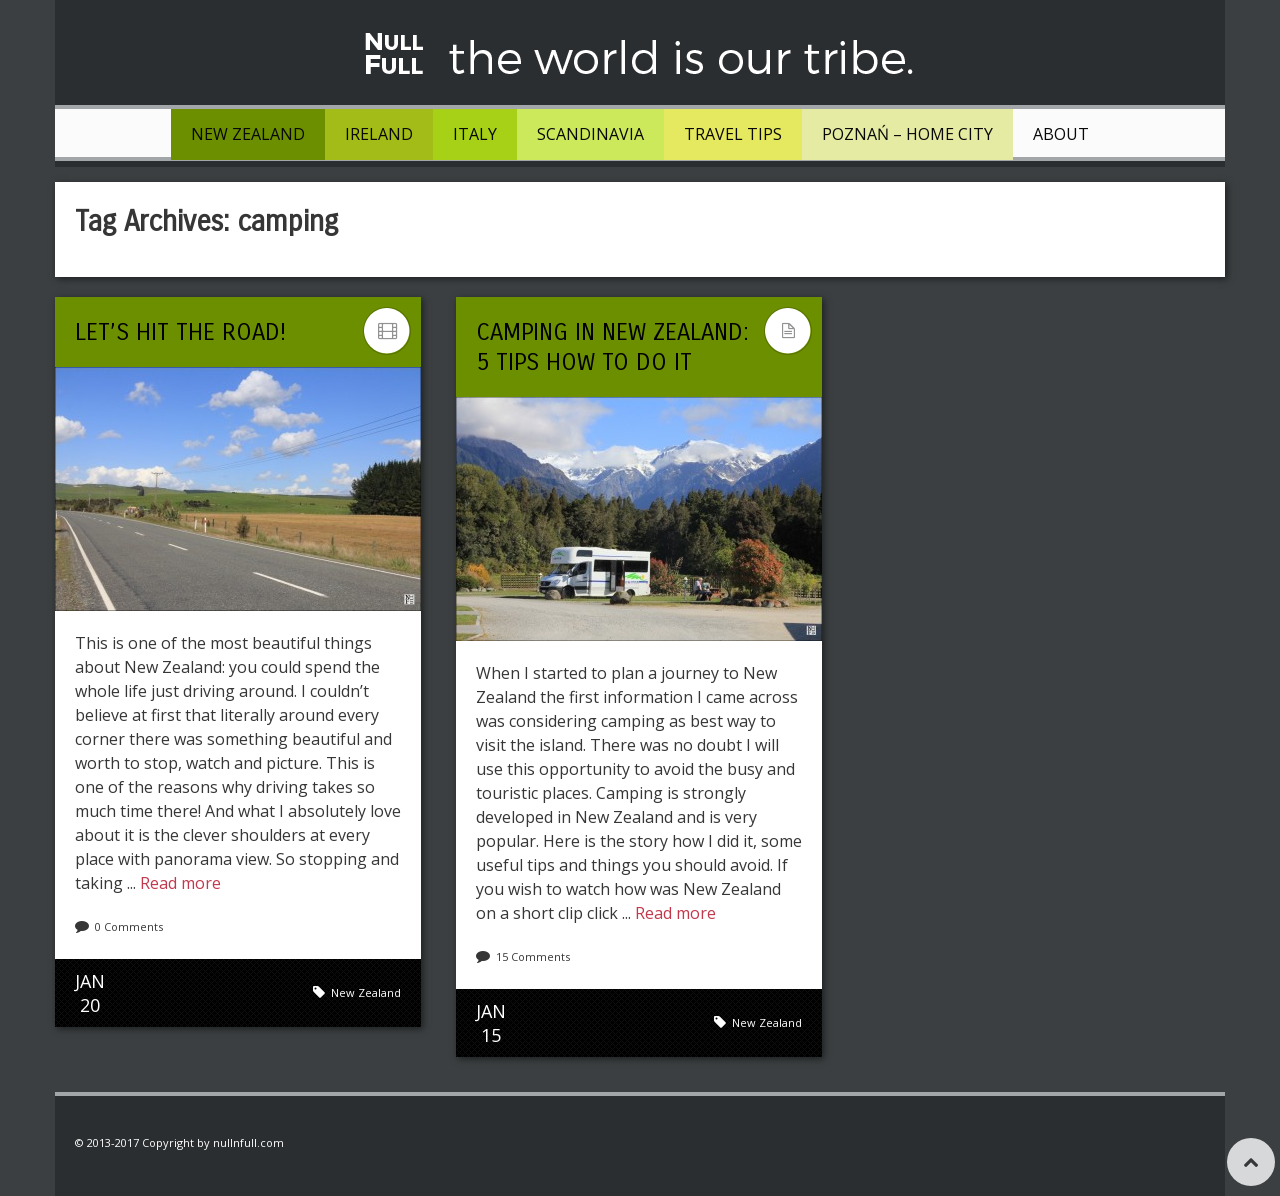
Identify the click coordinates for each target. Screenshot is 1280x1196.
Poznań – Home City (907, 134)
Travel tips (733, 134)
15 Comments (533, 956)
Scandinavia (590, 134)
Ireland (379, 134)
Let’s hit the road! (180, 332)
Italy (475, 134)
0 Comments (129, 926)
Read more (180, 883)
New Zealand (248, 134)
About (1061, 134)
